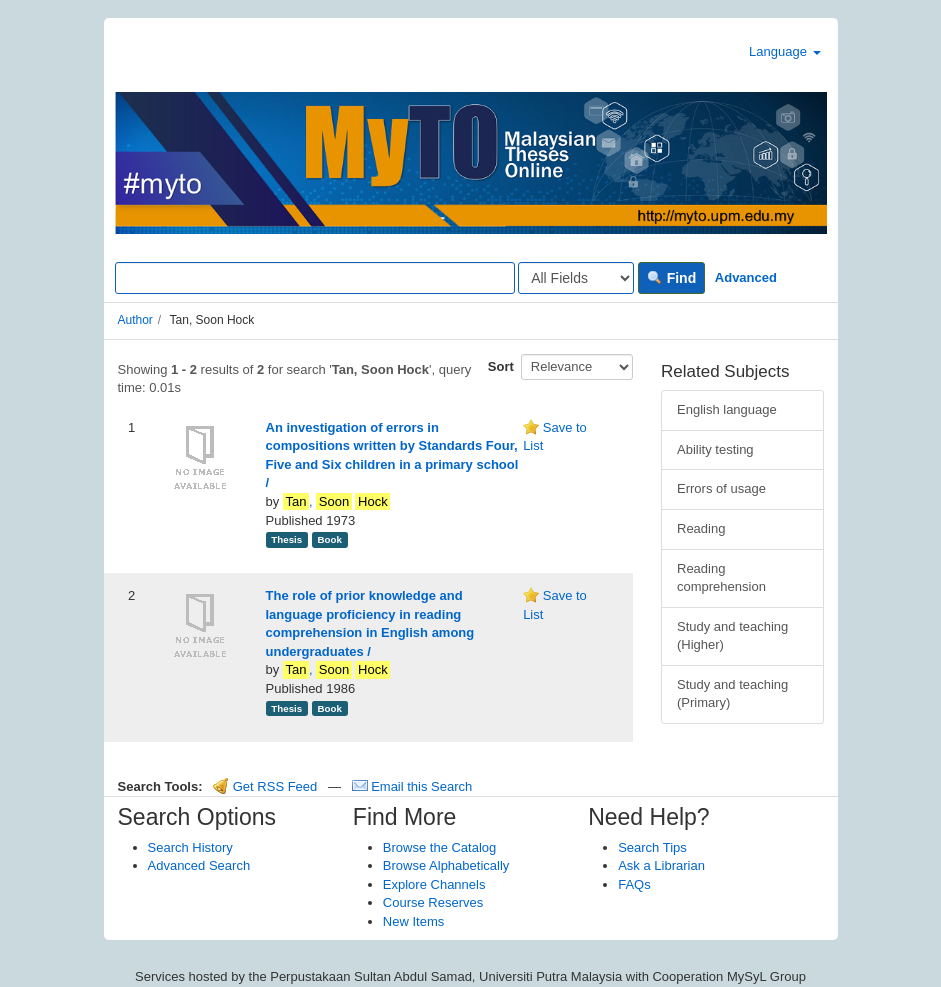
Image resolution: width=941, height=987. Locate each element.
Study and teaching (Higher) (732, 636)
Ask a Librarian (661, 865)
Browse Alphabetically (446, 865)
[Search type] (576, 278)
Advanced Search (199, 865)
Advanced (746, 277)
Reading (701, 528)
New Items (413, 921)
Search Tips (652, 847)
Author (135, 320)
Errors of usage (721, 488)
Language (784, 51)
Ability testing (715, 449)
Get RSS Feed (265, 786)
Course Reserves (433, 902)
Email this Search (412, 786)
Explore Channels (434, 884)
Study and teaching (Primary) (732, 694)
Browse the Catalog (439, 847)
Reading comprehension (721, 578)
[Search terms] (315, 278)
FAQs (634, 884)
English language (727, 409)
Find (671, 278)
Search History (190, 847)
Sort (501, 366)
